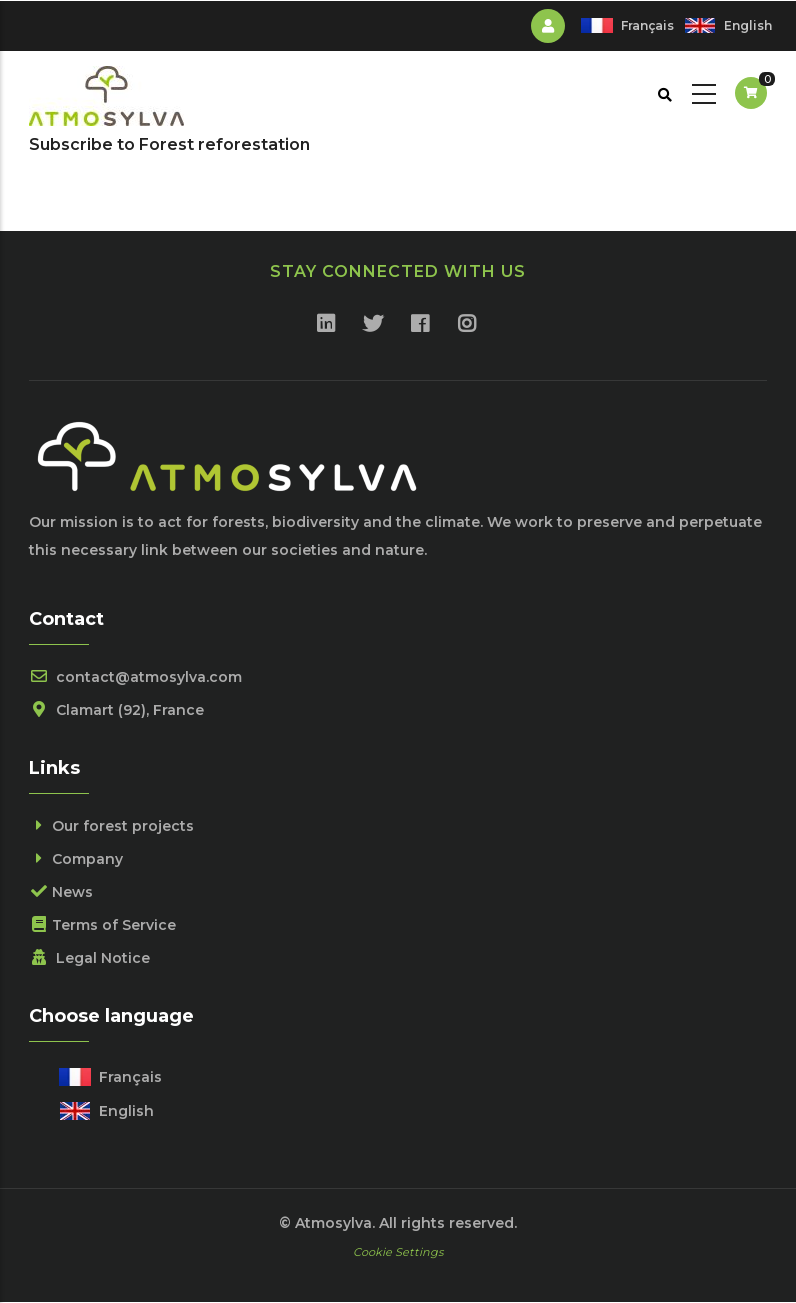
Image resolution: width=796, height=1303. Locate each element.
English (748, 25)
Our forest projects (111, 826)
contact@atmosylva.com (135, 677)
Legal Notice (89, 958)
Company (76, 859)
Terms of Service (102, 925)
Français (647, 25)
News (61, 892)
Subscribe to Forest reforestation (169, 144)
